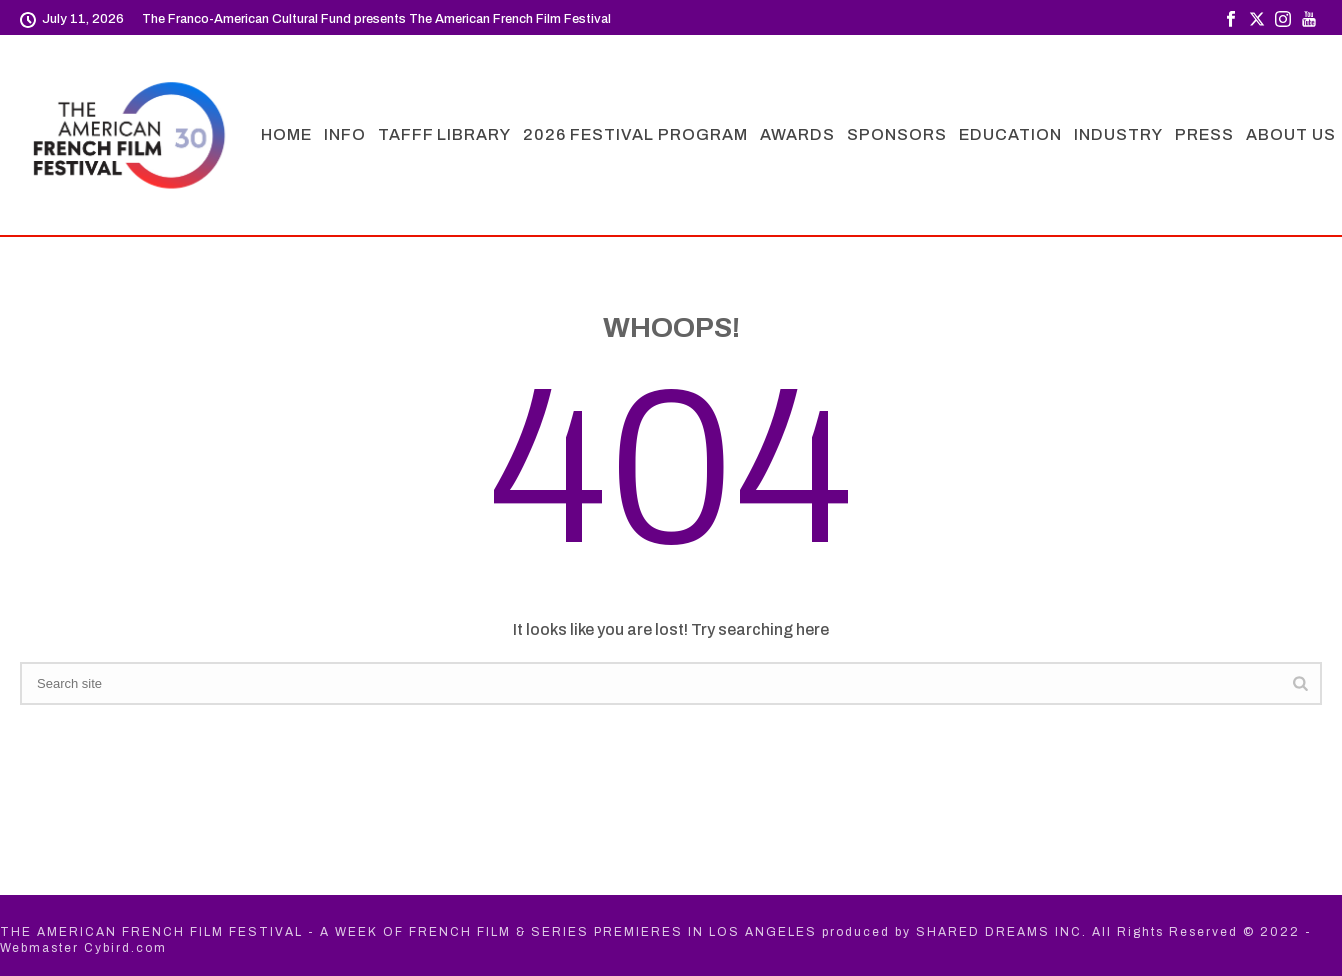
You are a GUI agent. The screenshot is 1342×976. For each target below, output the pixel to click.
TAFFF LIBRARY (444, 134)
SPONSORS (897, 134)
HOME (286, 134)
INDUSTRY (1118, 134)
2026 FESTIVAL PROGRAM (635, 134)
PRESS (1204, 134)
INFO (345, 134)
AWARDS (797, 134)
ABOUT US (1291, 134)
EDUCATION (1010, 134)
